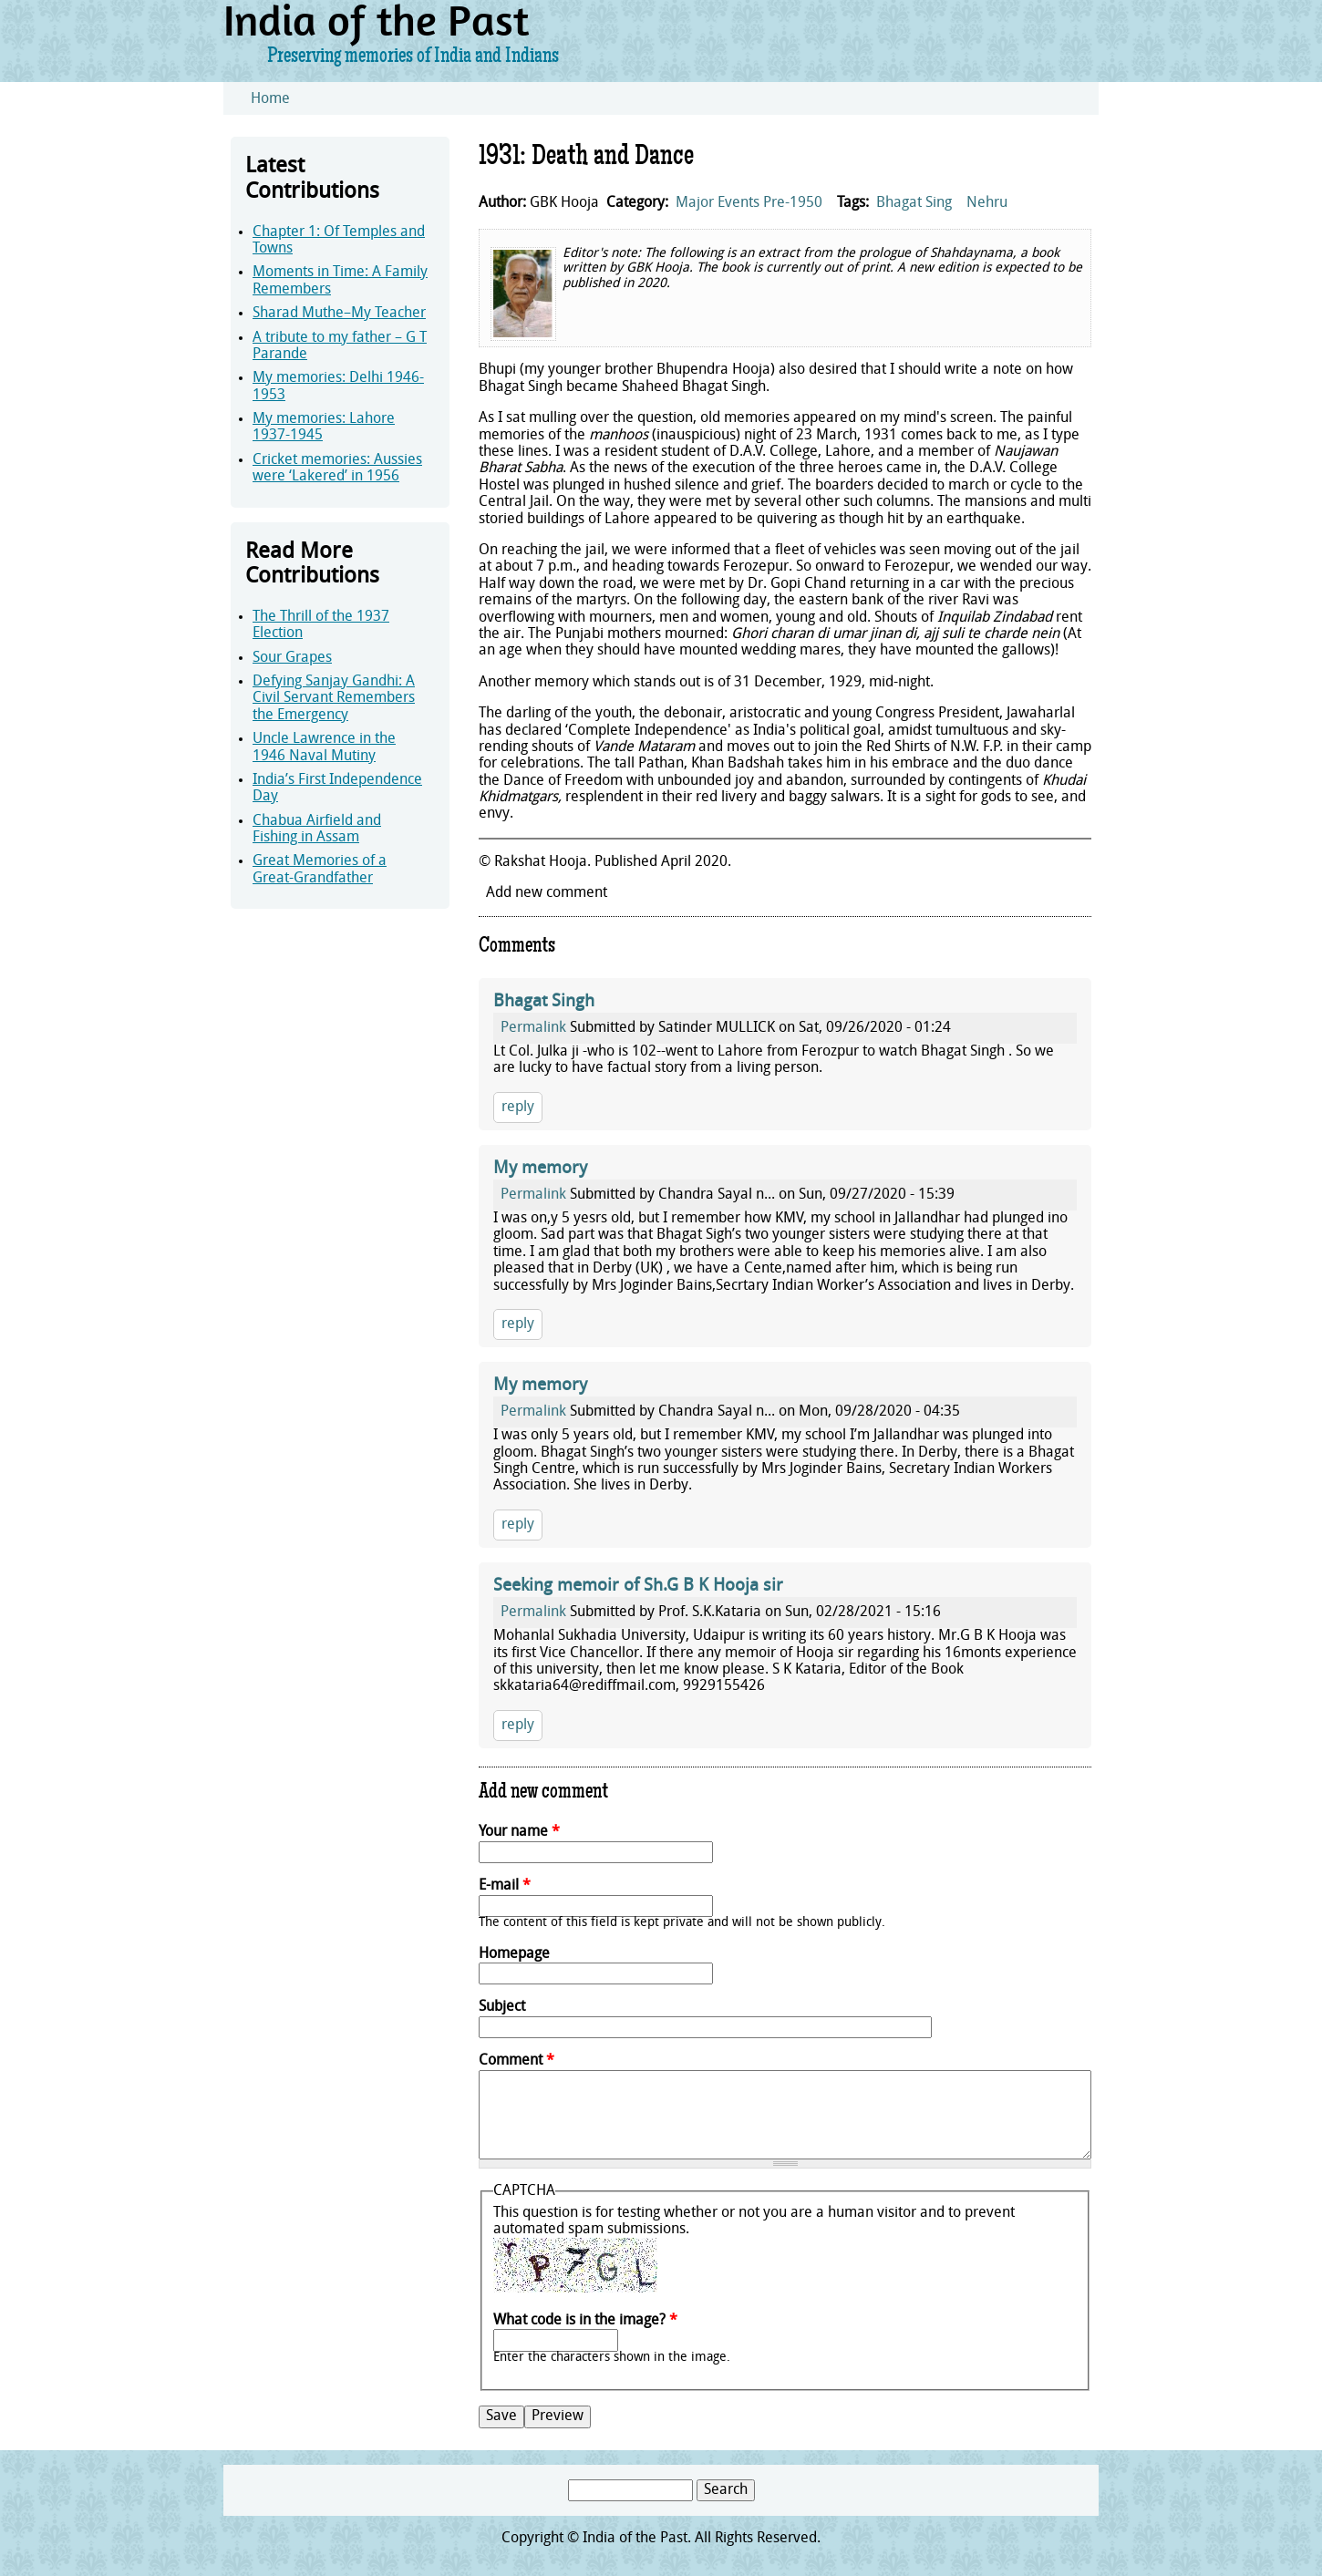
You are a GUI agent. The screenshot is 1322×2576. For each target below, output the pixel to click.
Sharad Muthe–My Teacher (339, 313)
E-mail (505, 1886)
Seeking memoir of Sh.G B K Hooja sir (638, 1586)
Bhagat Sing (914, 203)
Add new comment (546, 893)
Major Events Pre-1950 (749, 203)
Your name (519, 1832)
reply (517, 1107)
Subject (502, 2007)
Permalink (533, 1028)
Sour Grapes (292, 658)
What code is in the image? (585, 2320)
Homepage (514, 1954)
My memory (540, 1169)
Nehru (986, 203)
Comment (516, 2061)
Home (270, 99)
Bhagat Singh (543, 1002)
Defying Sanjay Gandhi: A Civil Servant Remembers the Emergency (334, 699)
